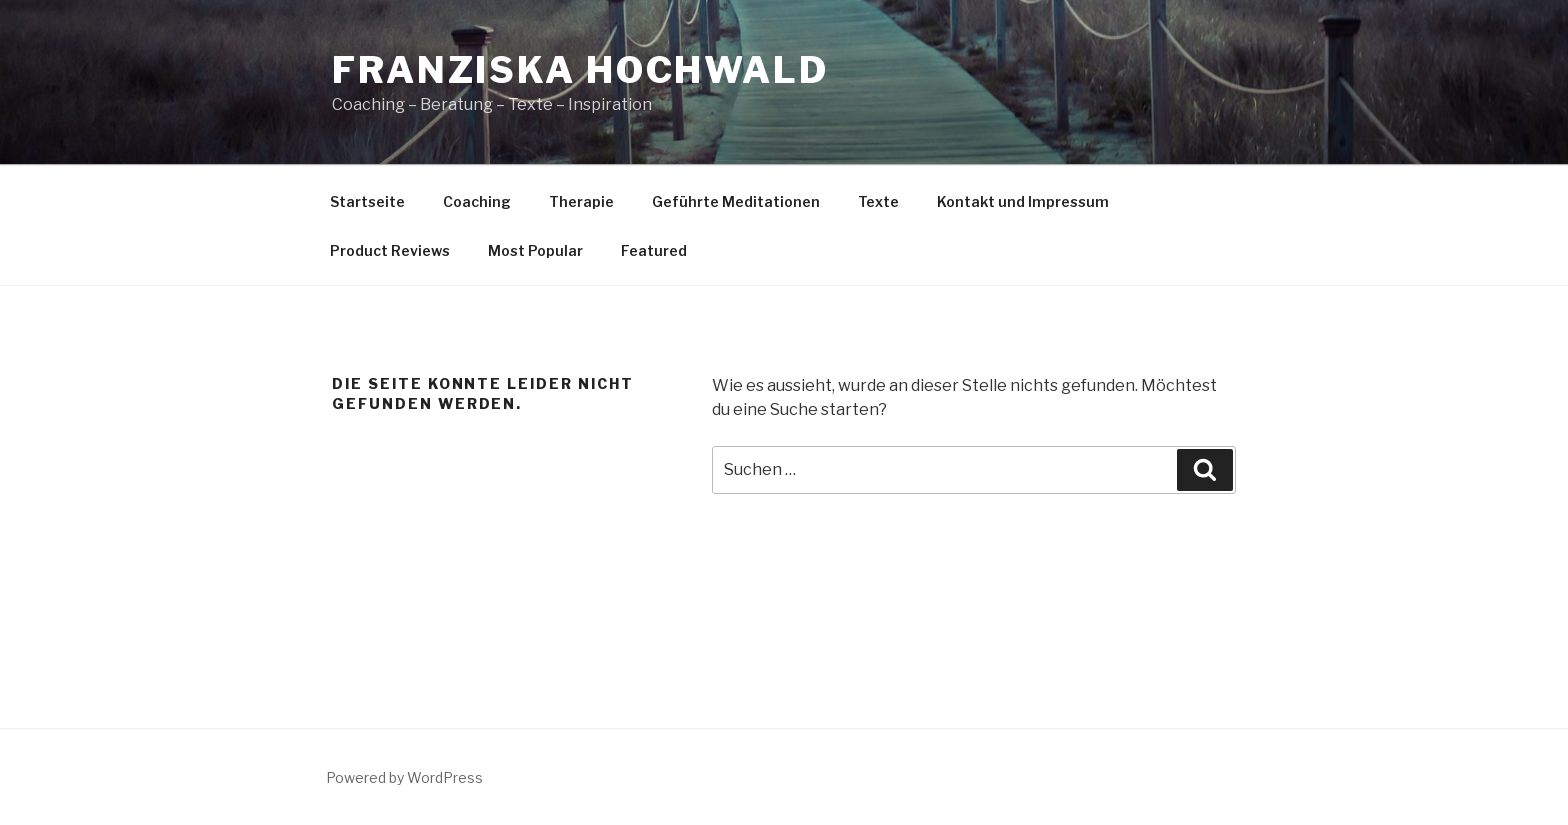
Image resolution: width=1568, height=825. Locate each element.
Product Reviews (390, 250)
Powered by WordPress (404, 777)
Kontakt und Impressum (1023, 201)
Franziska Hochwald (580, 70)
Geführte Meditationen (736, 201)
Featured (654, 250)
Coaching (477, 201)
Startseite (367, 201)
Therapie (581, 201)
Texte (878, 201)
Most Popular (535, 250)
